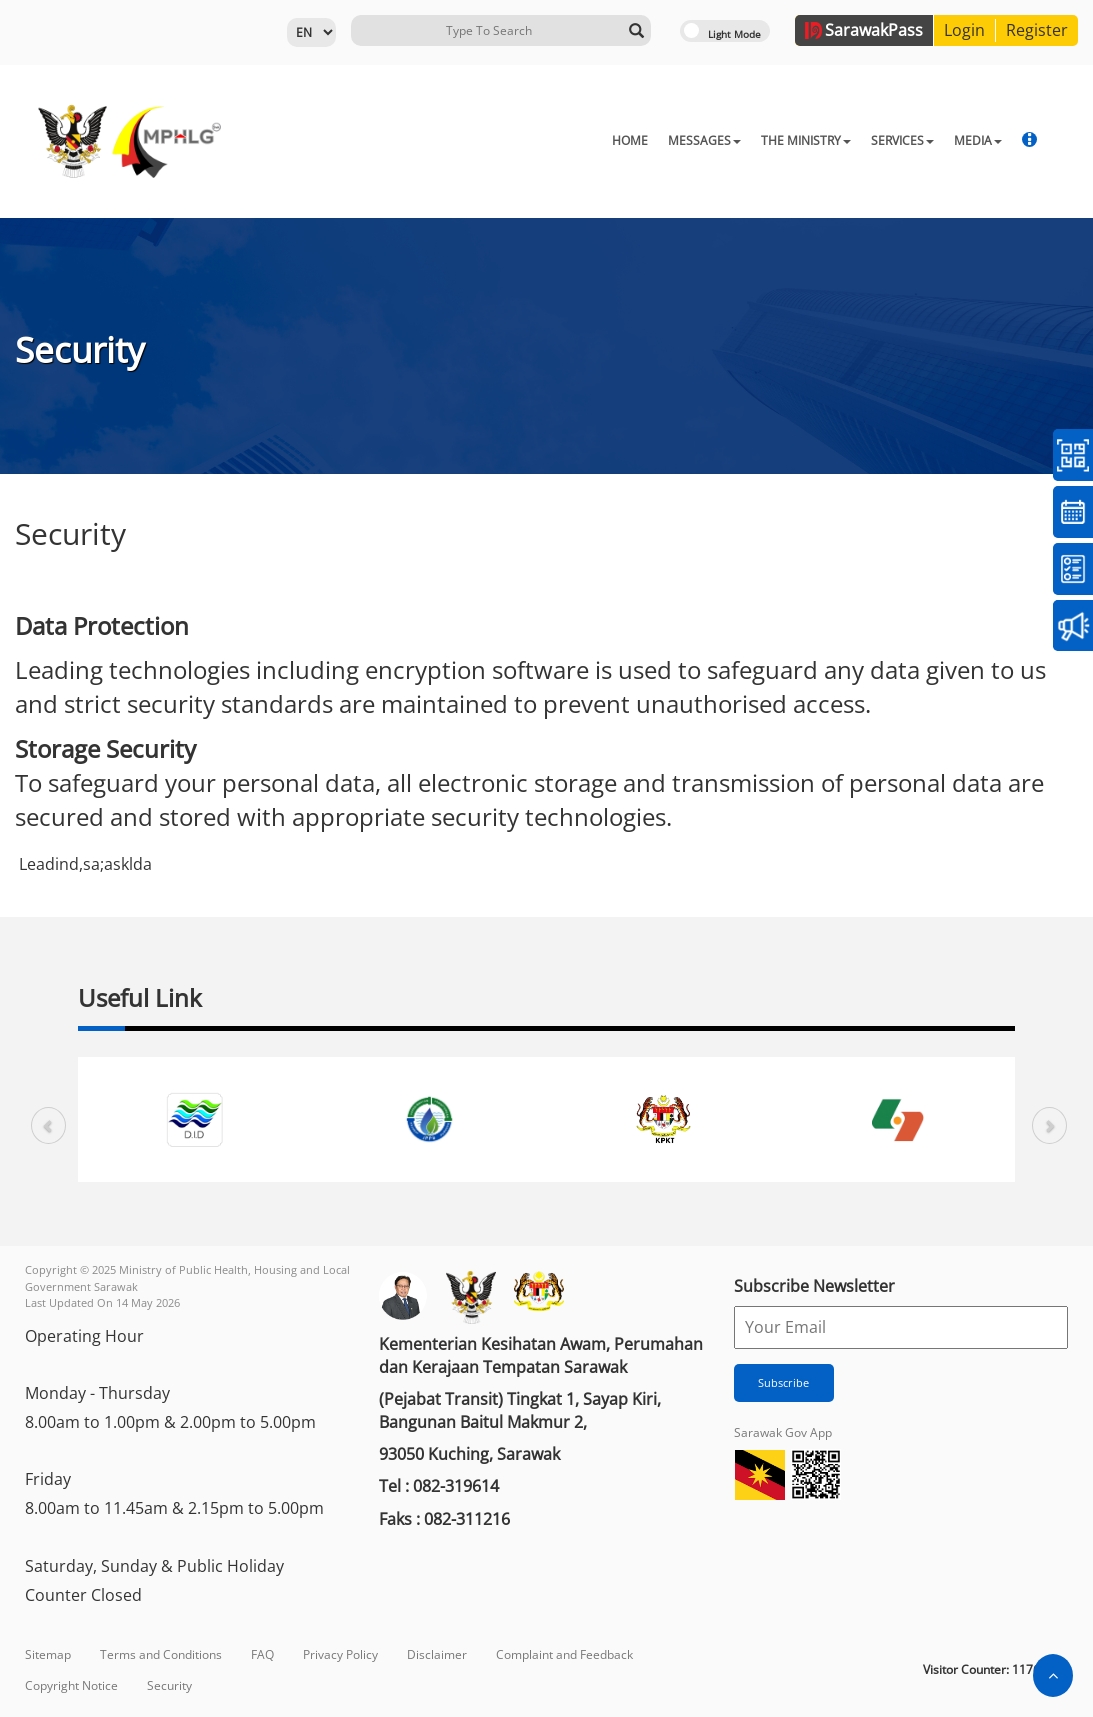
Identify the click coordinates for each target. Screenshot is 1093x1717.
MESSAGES (541, 140)
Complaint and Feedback (564, 1654)
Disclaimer (437, 1654)
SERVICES (739, 140)
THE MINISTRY (643, 140)
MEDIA (815, 140)
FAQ (262, 1654)
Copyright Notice (71, 1685)
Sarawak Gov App (783, 1432)
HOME (467, 140)
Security (169, 1685)
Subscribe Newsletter (814, 1286)
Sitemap (48, 1654)
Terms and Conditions (161, 1654)
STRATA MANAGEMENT (930, 140)
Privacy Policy (340, 1654)
